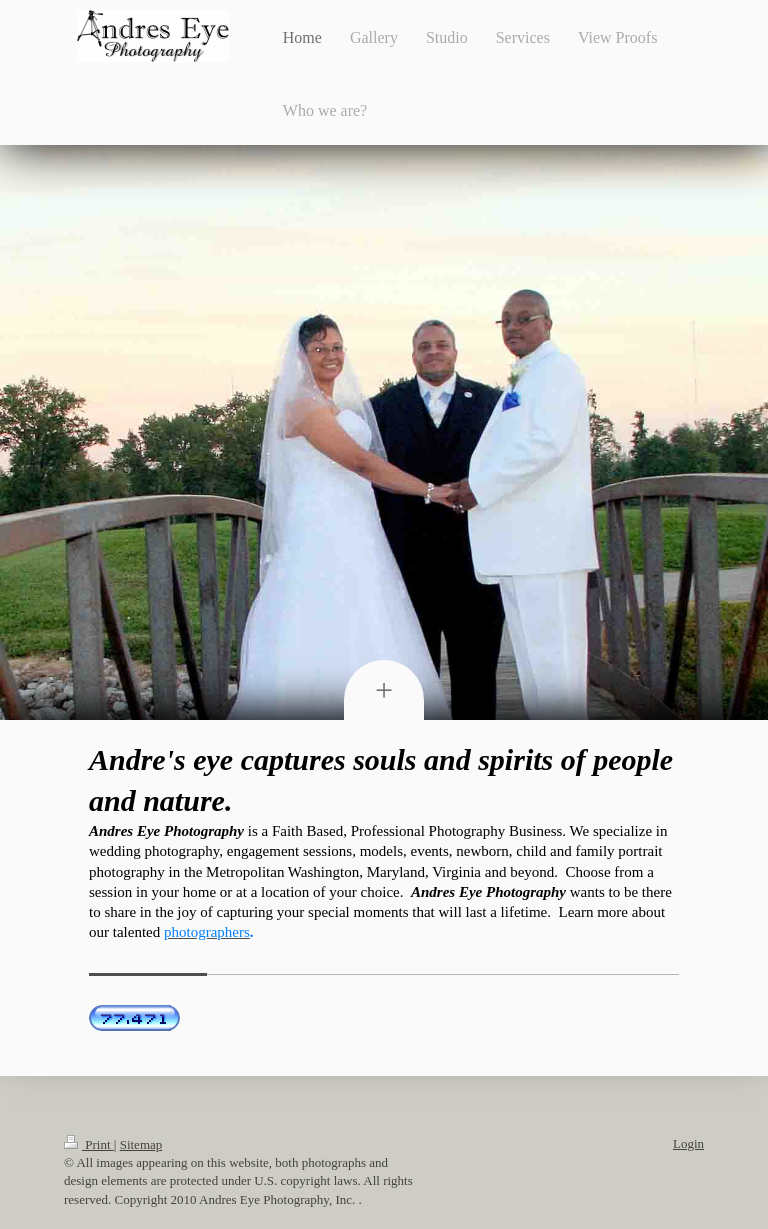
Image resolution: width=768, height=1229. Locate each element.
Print (89, 1144)
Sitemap (141, 1144)
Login (688, 1143)
